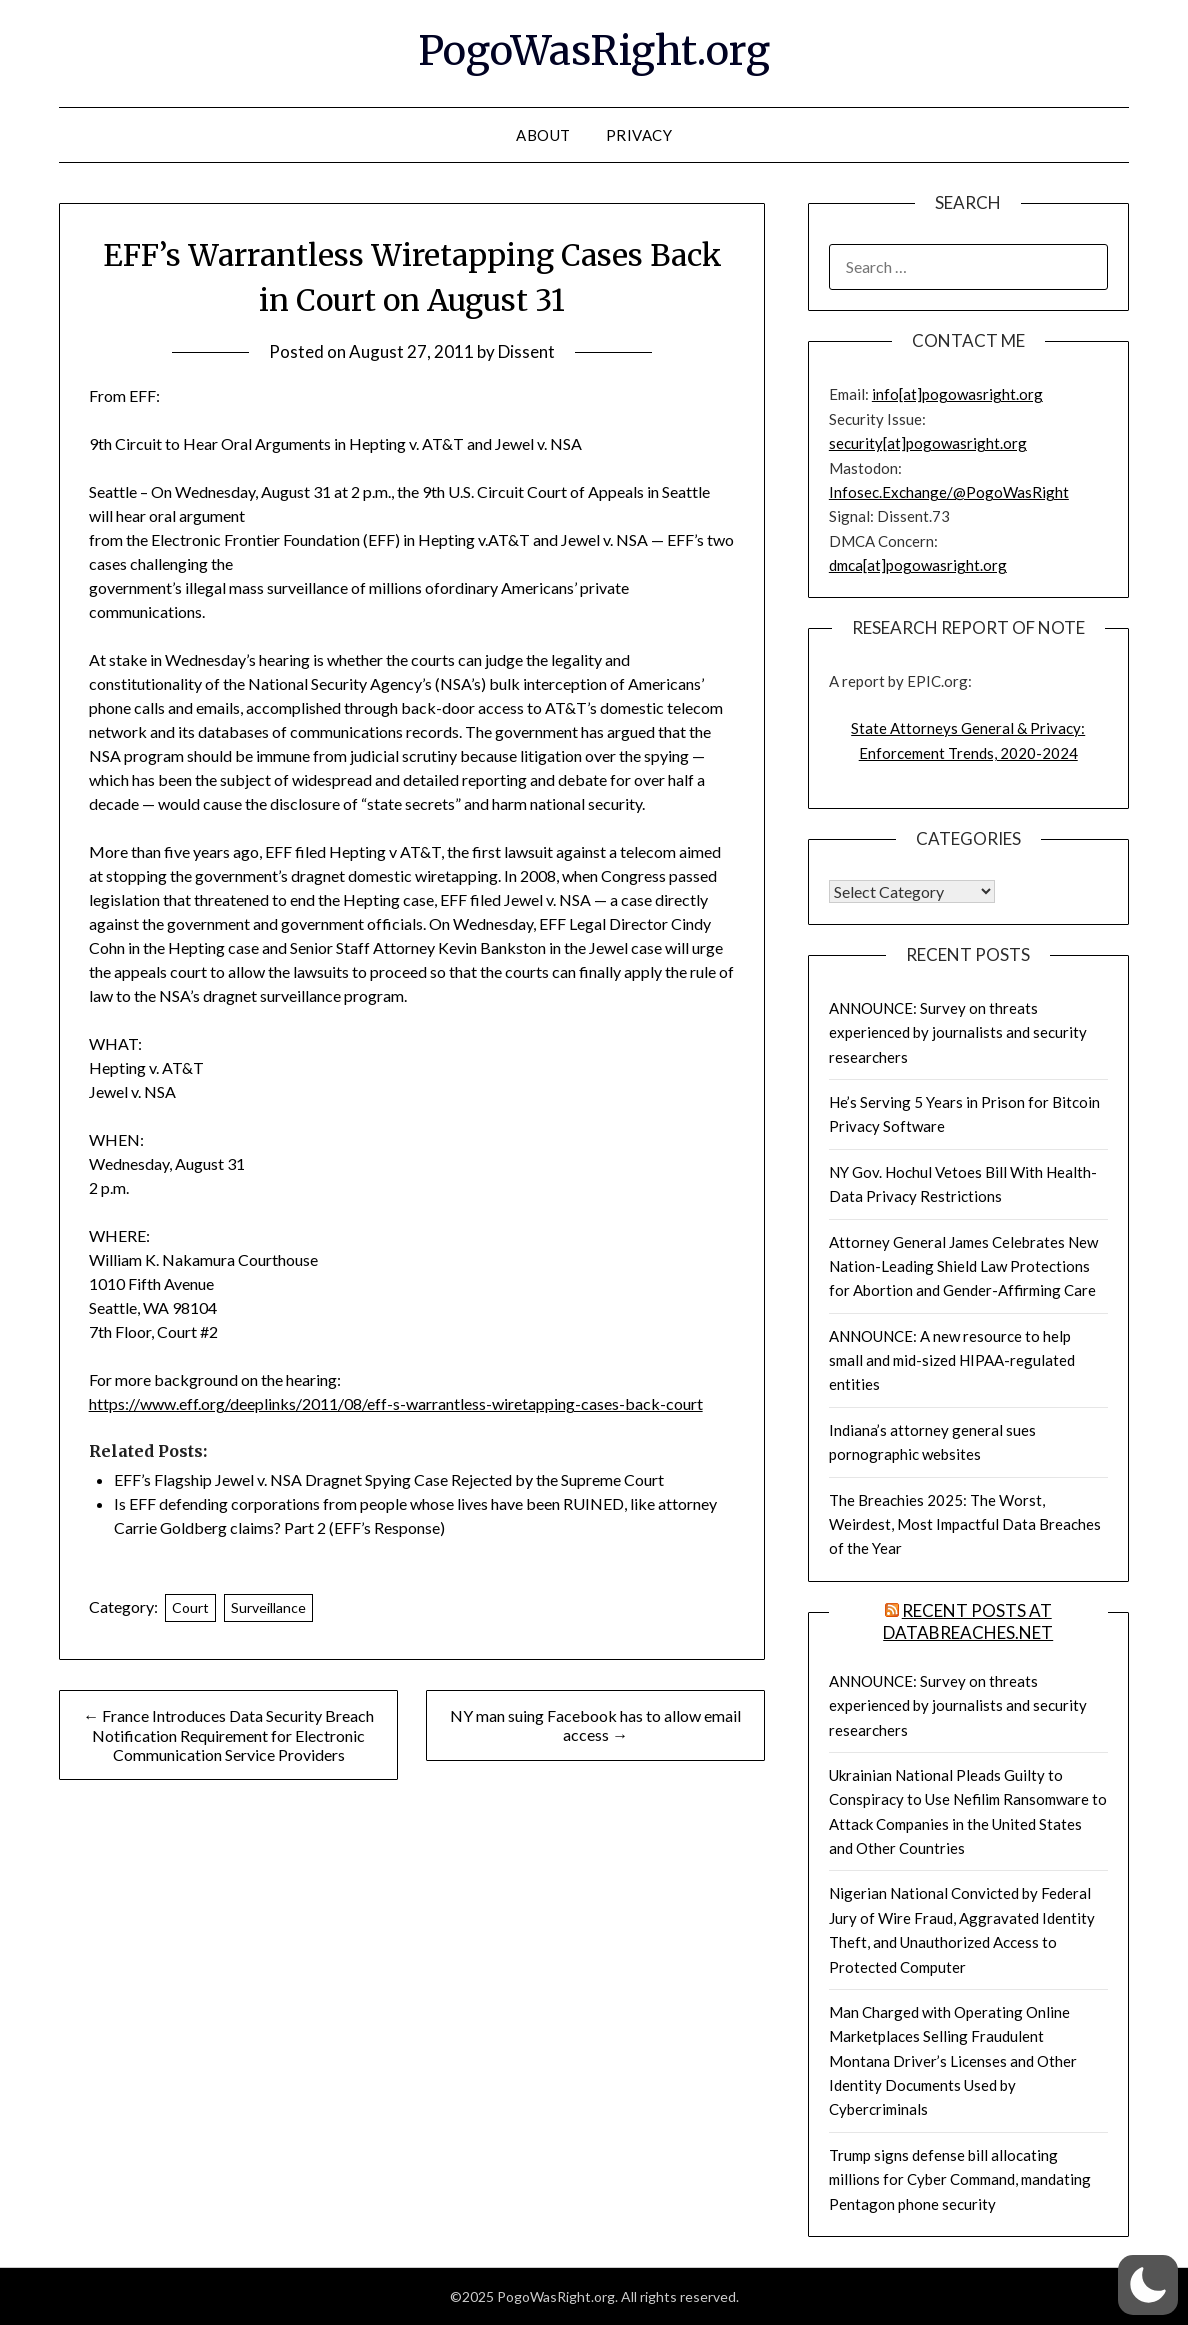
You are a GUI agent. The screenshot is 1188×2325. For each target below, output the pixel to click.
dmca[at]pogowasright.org (918, 565)
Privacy (639, 135)
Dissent (526, 351)
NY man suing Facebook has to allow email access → (595, 1725)
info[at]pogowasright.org (957, 394)
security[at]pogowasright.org (928, 443)
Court (190, 1607)
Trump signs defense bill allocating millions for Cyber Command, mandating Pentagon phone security (960, 2179)
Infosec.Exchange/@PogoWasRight (949, 492)
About (543, 135)
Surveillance (268, 1607)
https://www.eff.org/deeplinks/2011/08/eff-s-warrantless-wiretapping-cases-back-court (396, 1403)
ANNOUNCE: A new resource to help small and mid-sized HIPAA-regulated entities (952, 1360)
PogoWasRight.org (594, 51)
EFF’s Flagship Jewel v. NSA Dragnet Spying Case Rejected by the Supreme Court (389, 1479)
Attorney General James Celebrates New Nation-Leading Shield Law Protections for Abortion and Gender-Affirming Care (963, 1266)
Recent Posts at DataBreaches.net (968, 1621)
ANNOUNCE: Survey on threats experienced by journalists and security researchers (958, 1032)
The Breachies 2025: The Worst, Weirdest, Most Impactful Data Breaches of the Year (965, 1524)
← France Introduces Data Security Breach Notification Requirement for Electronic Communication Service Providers (228, 1735)
